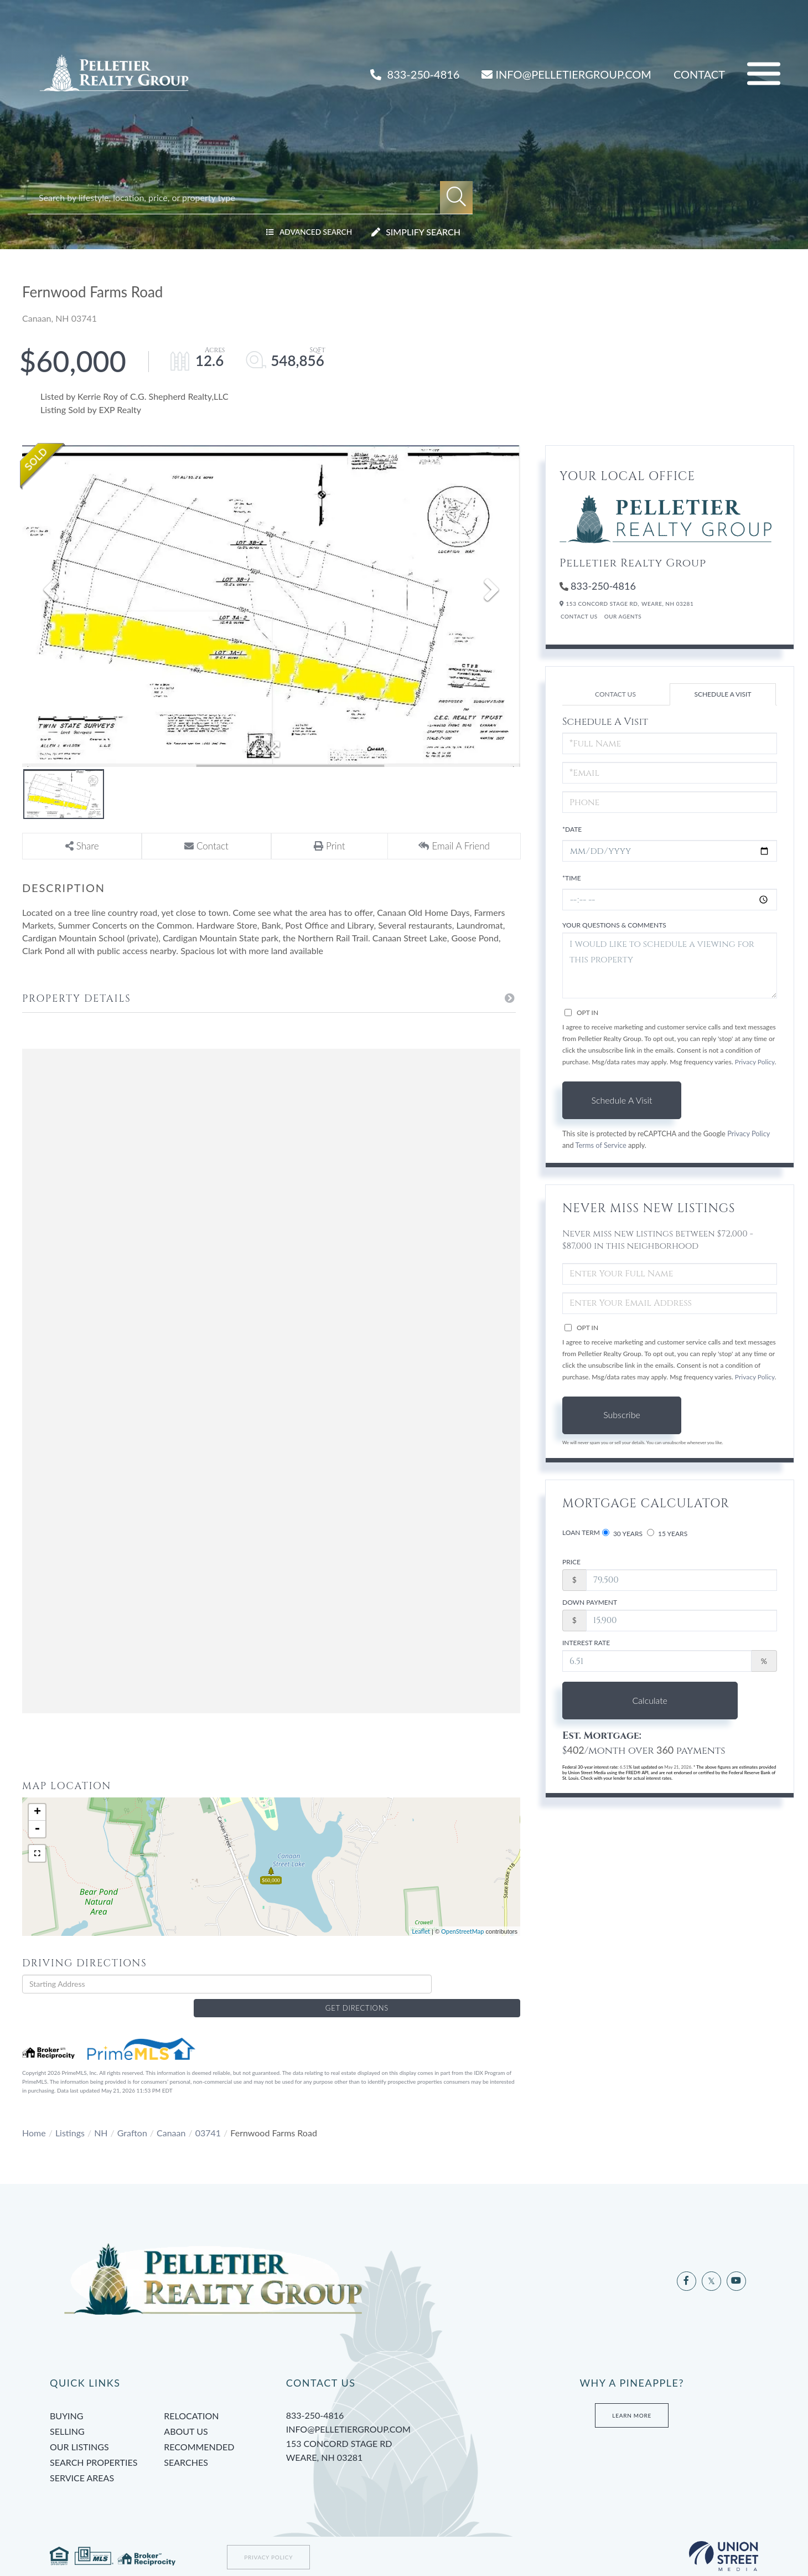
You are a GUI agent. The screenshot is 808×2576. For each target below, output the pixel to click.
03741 (208, 2115)
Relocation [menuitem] (191, 2398)
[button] (456, 197)
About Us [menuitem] (186, 2413)
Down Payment (589, 1602)
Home (34, 2115)
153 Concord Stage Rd (396, 2433)
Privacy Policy (755, 1062)
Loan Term (581, 1532)
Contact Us (579, 616)
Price (571, 1562)
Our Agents (623, 616)
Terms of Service (601, 1145)
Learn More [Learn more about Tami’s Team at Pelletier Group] (631, 2397)
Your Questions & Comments (614, 925)
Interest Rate (586, 1643)
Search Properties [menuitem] (93, 2444)
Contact (699, 74)
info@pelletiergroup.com (348, 2411)
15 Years (667, 1533)
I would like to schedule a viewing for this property (669, 965)
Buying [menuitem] (66, 2398)
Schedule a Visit (722, 694)
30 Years (622, 1533)
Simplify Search (423, 231)
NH (100, 2115)
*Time (571, 878)
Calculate (621, 1700)
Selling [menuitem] (67, 2413)
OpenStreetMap (462, 1931)
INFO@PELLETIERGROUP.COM (566, 74)
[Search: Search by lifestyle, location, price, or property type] (239, 197)
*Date (572, 829)
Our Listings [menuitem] (79, 2429)
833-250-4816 (414, 74)
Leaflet (421, 1931)
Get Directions (478, 1984)
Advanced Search (309, 231)
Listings (70, 2115)
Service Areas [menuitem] (82, 2460)
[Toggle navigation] (763, 74)
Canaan (171, 2115)
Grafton (132, 2115)
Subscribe (621, 1414)
